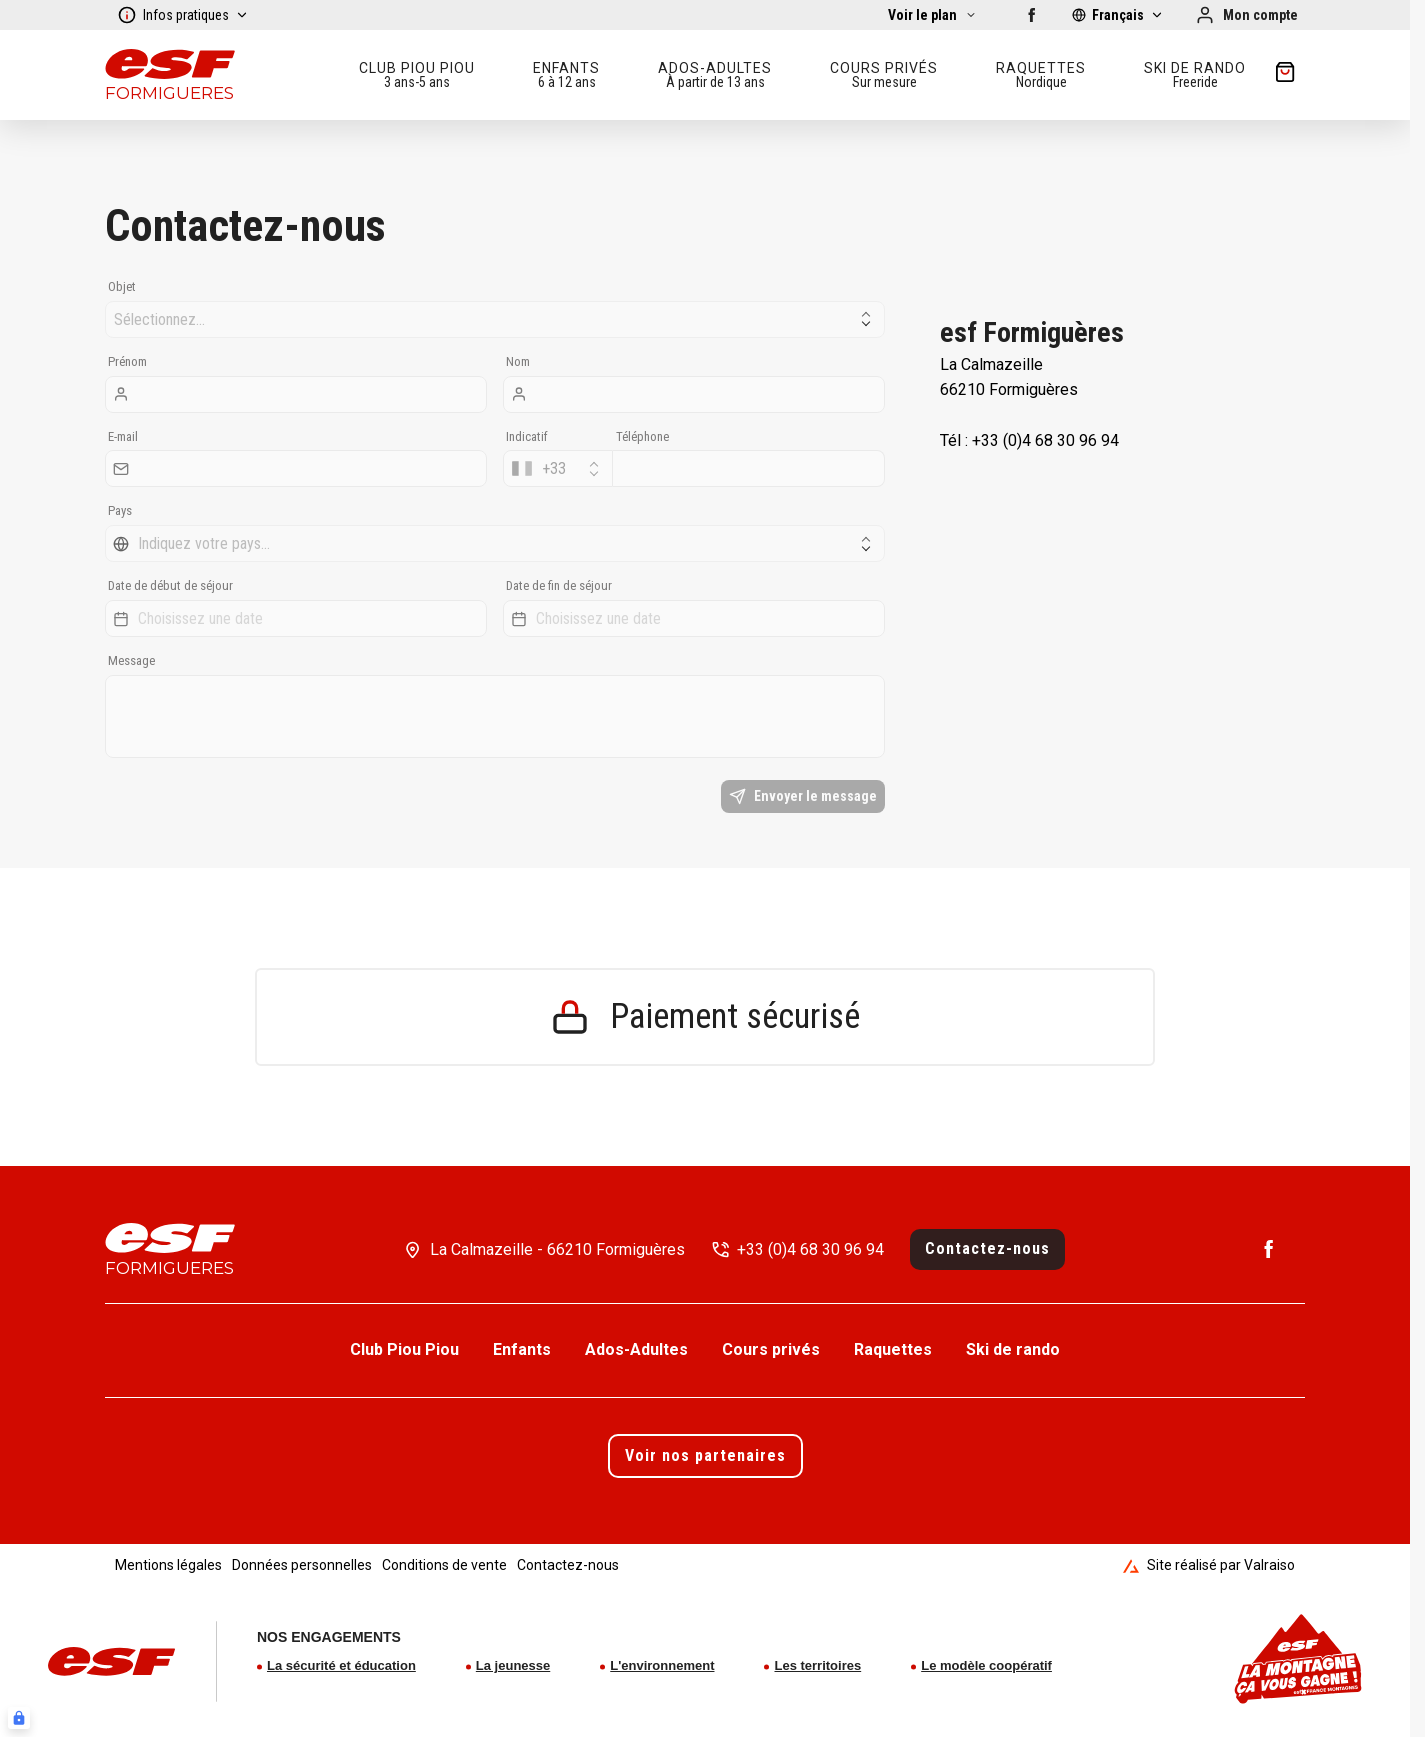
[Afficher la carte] (932, 15)
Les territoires (817, 1665)
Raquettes (893, 1349)
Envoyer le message (803, 796)
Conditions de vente (444, 1565)
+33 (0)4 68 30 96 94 (810, 1249)
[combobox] (558, 468)
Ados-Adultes (636, 1349)
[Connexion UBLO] (19, 1718)
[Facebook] (1032, 15)
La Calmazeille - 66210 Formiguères (557, 1249)
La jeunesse (513, 1665)
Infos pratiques (183, 15)
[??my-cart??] (1285, 75)
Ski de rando (1013, 1349)
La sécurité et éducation (341, 1665)
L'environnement (662, 1665)
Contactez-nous (987, 1248)
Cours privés (771, 1349)
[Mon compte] (1246, 15)
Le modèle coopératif (986, 1665)
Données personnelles (302, 1565)
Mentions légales (168, 1565)
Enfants (522, 1349)
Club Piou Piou (404, 1349)
